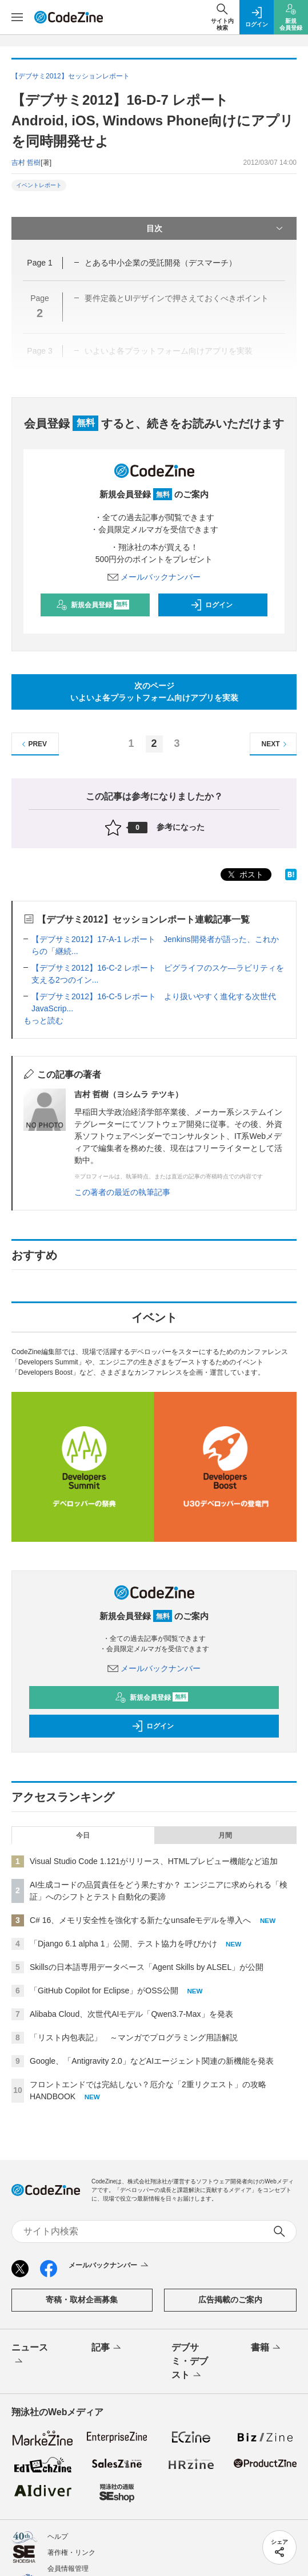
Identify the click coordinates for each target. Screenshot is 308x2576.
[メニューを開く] (17, 17)
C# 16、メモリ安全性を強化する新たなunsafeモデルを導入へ (140, 1920)
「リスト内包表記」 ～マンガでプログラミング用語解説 (134, 2037)
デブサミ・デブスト (189, 2361)
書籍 (266, 2348)
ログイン (211, 605)
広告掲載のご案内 (230, 2299)
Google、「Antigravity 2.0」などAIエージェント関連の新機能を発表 (152, 2060)
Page (39, 262)
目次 (216, 228)
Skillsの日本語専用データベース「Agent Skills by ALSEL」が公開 (146, 1967)
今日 (83, 1835)
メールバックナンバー (154, 576)
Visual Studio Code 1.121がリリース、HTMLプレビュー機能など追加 (154, 1861)
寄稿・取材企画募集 (82, 2299)
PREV (33, 744)
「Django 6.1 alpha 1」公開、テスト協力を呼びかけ (123, 1943)
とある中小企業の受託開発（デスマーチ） (161, 262)
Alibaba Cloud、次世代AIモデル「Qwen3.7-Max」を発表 (131, 2014)
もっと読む (43, 1020)
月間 (225, 1835)
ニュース (29, 2355)
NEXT (276, 744)
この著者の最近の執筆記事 (122, 1192)
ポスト (244, 875)
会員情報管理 (68, 2569)
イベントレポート (39, 185)
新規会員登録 (93, 605)
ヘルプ (57, 2537)
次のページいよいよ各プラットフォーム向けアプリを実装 (154, 691)
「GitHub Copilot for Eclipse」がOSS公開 (104, 1990)
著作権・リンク (71, 2553)
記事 (107, 2348)
